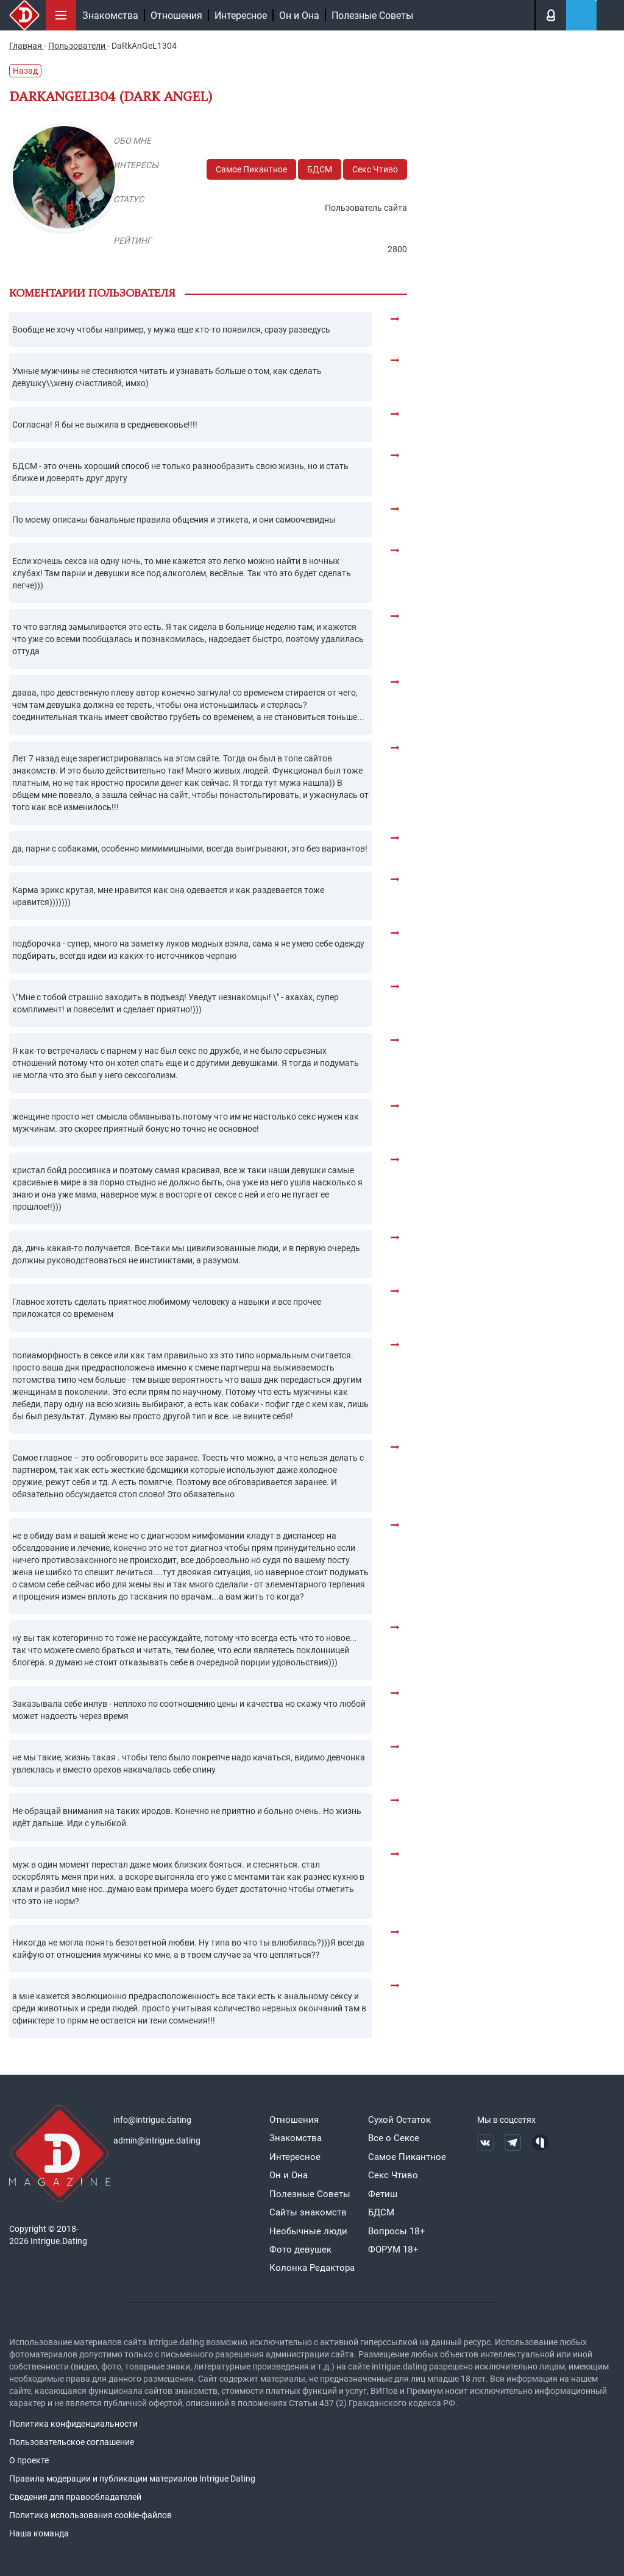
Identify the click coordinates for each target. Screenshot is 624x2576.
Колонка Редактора (312, 2267)
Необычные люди (308, 2231)
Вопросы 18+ (396, 2231)
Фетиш (382, 2194)
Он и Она (299, 15)
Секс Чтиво (375, 169)
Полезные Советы (372, 15)
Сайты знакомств (308, 2212)
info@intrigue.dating (152, 2120)
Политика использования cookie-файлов (90, 2515)
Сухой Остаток (399, 2119)
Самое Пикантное (251, 169)
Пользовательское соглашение (71, 2442)
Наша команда (39, 2533)
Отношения (176, 15)
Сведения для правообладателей (75, 2497)
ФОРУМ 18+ (393, 2249)
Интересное (240, 15)
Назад (25, 71)
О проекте (29, 2460)
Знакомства (110, 15)
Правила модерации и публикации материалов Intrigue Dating (132, 2478)
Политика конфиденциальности (73, 2424)
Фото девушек (300, 2249)
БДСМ (319, 169)
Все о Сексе (393, 2138)
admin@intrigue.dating (156, 2140)
